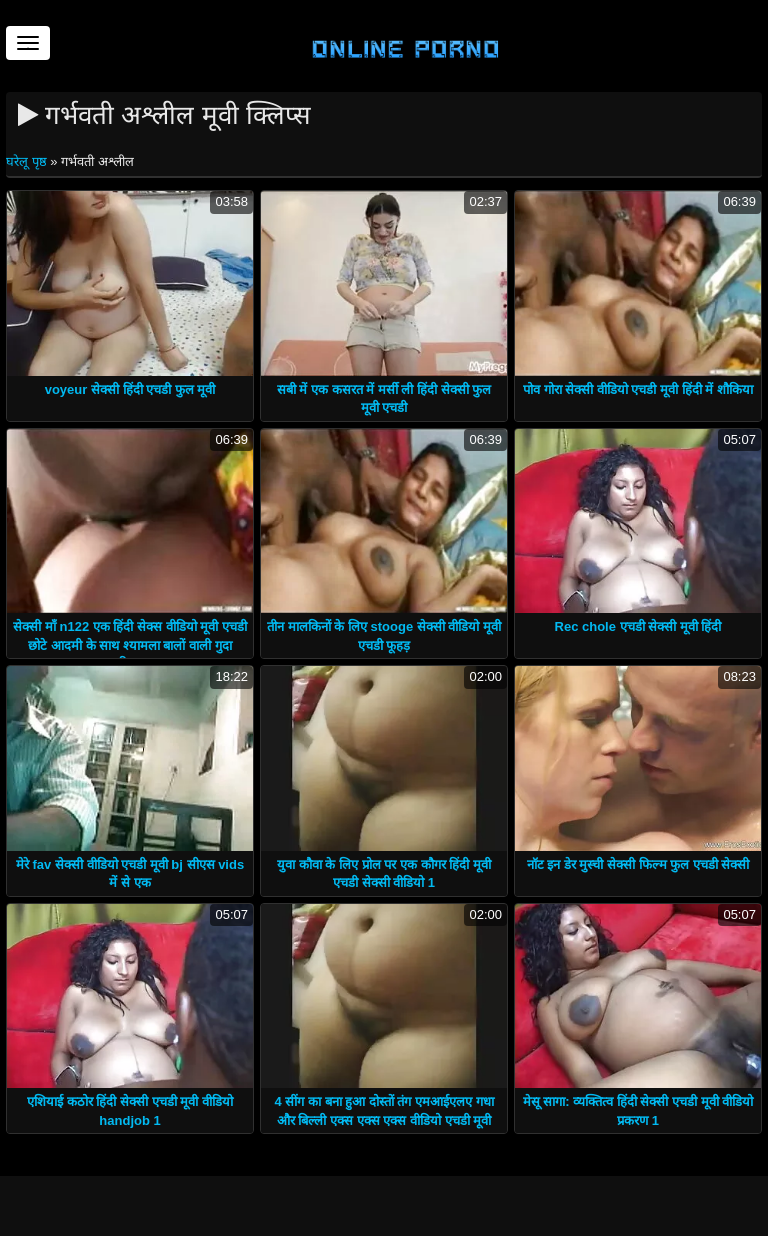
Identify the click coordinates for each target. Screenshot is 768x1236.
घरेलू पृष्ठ (28, 161)
